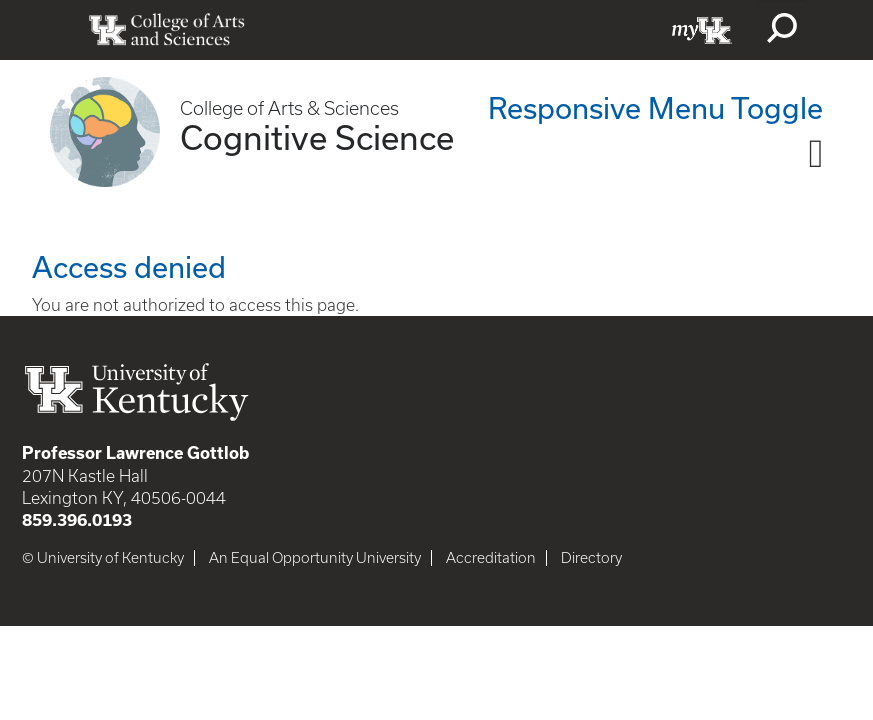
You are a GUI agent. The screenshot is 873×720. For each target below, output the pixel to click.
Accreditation (491, 558)
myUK (702, 30)
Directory (591, 558)
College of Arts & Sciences (289, 108)
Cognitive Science (317, 137)
